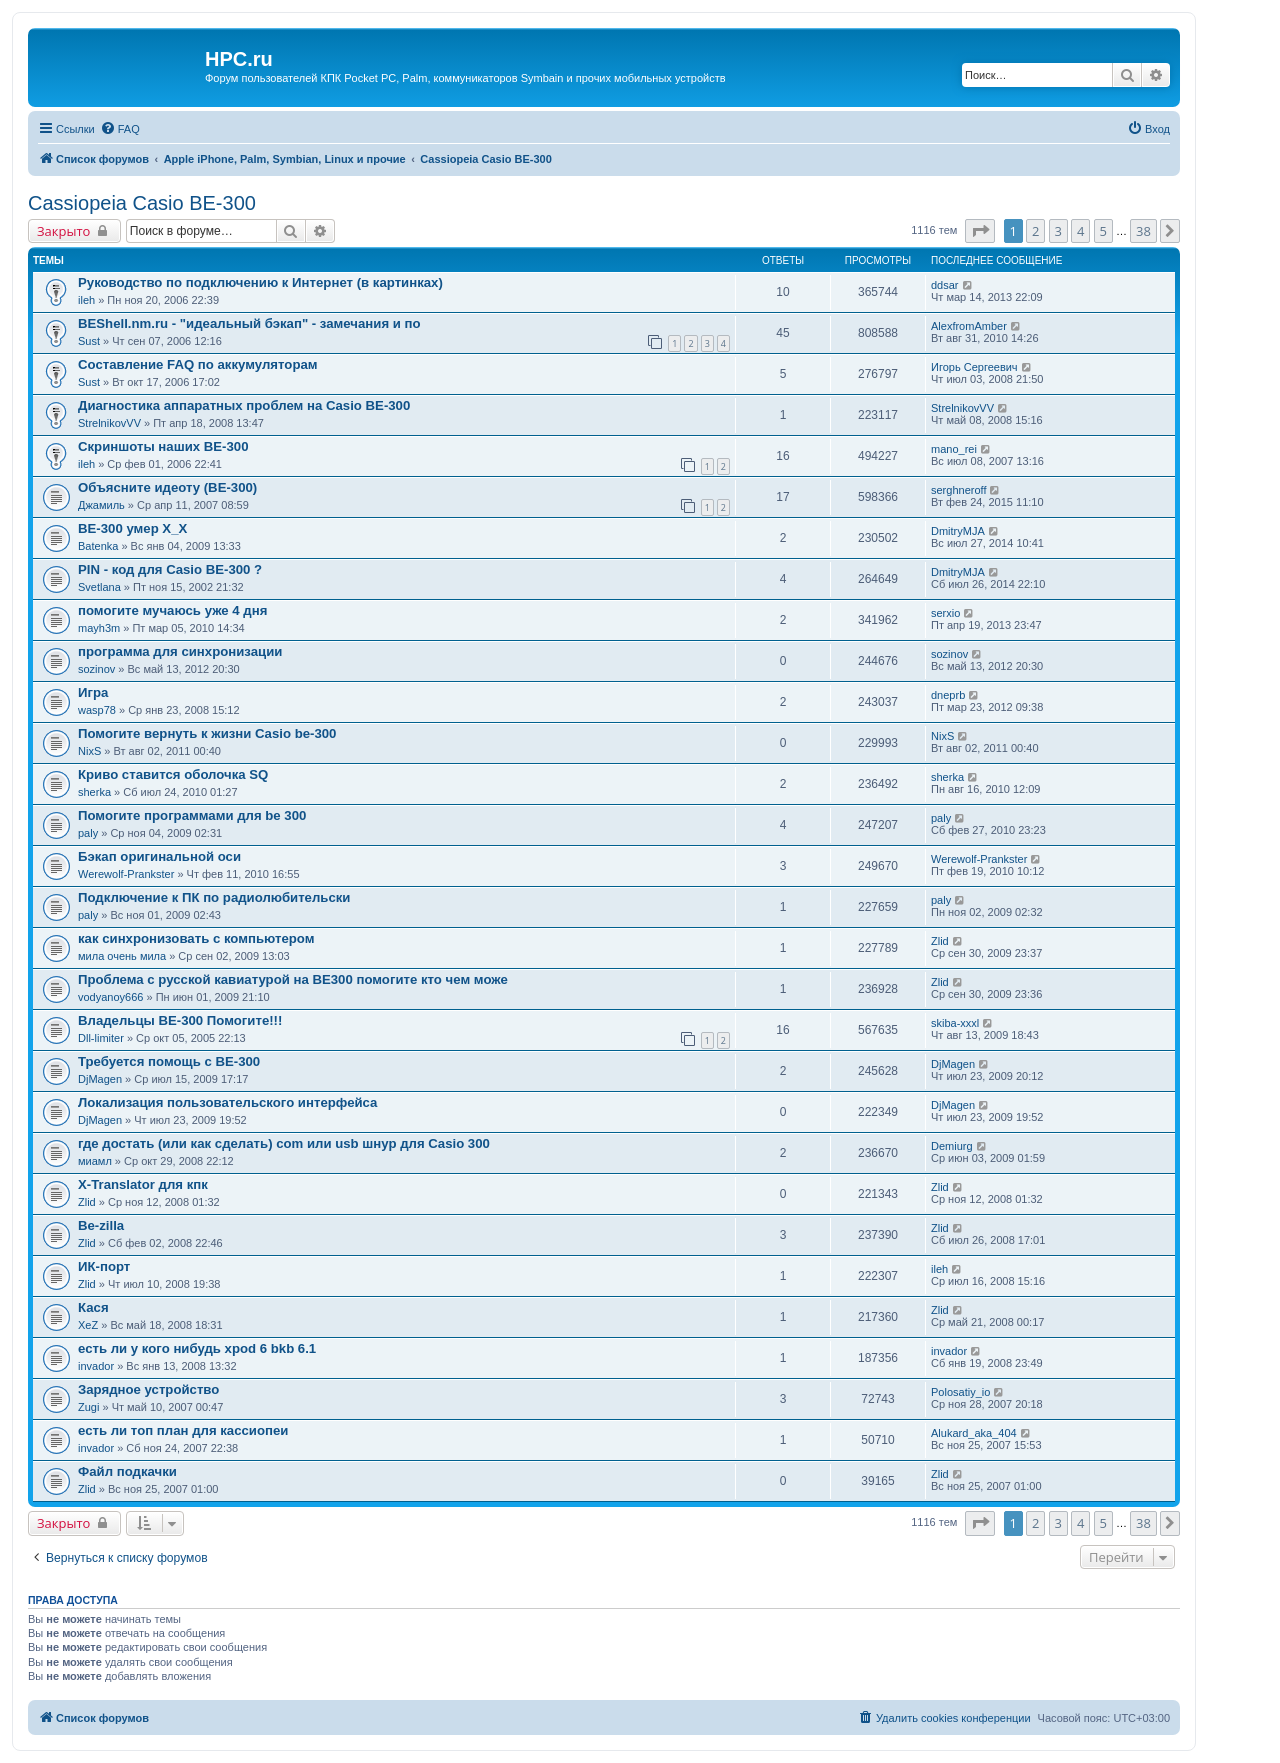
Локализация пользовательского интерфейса (227, 1102)
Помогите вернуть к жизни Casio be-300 (207, 733)
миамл (95, 1161)
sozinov (96, 669)
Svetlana (99, 587)
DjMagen (100, 1079)
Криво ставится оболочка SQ (173, 774)
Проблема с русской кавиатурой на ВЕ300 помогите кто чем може (293, 979)
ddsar (945, 285)
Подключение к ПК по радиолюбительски (214, 897)
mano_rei (954, 449)
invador (96, 1366)
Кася (93, 1307)
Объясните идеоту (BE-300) (167, 487)
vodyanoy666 (110, 997)
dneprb (948, 695)
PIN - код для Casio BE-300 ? (170, 569)
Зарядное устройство (148, 1389)
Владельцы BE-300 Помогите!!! (180, 1020)
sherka (94, 792)
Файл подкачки (127, 1471)
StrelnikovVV (109, 423)
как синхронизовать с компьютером (196, 938)
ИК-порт (104, 1266)
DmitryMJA (958, 531)
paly (88, 833)
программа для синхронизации (180, 651)
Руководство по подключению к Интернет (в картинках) (260, 282)
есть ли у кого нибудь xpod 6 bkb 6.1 (197, 1348)
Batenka (98, 546)
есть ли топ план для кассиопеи (183, 1430)
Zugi (88, 1407)
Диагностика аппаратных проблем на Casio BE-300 (244, 405)
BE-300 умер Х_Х (132, 528)
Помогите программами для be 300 (192, 815)
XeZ (88, 1325)
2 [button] (1035, 231)
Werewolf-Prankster (126, 874)
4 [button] (1080, 231)
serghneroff (958, 490)
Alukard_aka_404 (974, 1433)
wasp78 (97, 710)
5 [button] (1103, 231)
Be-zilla (101, 1225)
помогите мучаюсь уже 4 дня (172, 610)
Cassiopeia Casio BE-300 (142, 203)
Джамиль (101, 505)
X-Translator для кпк (143, 1184)
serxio (945, 613)
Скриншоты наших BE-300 (163, 446)
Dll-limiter (101, 1038)
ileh (86, 300)
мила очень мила (122, 956)
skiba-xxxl (955, 1023)
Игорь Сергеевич (974, 367)
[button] (980, 231)
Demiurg (952, 1146)
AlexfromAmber (969, 326)
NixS (89, 751)
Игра (93, 692)
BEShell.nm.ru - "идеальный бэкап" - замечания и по (249, 323)
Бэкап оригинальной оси (159, 856)
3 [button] (1058, 231)
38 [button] (1143, 231)
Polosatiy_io (960, 1392)
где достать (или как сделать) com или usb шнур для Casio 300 (284, 1143)
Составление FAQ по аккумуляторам (198, 364)
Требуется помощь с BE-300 (169, 1061)
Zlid (940, 941)
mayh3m (99, 628)
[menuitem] (120, 129)
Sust (89, 341)
